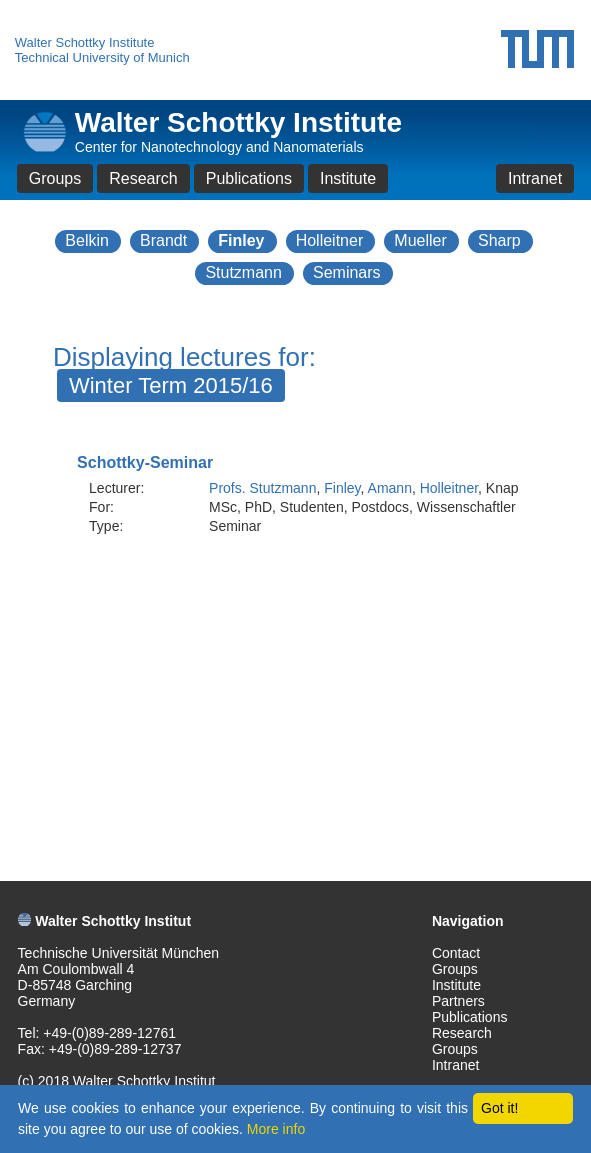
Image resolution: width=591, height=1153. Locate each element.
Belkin (87, 240)
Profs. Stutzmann (262, 488)
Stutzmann (243, 272)
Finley (241, 240)
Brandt (163, 240)
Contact (456, 953)
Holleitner (330, 240)
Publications (249, 178)
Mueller (420, 240)
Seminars (347, 272)
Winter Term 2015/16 (171, 385)
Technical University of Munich (102, 57)
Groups (55, 178)
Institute (348, 178)
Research (143, 178)
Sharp (499, 240)
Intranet (535, 178)
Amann (390, 488)
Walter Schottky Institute (85, 42)
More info (276, 1129)
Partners (458, 1001)
